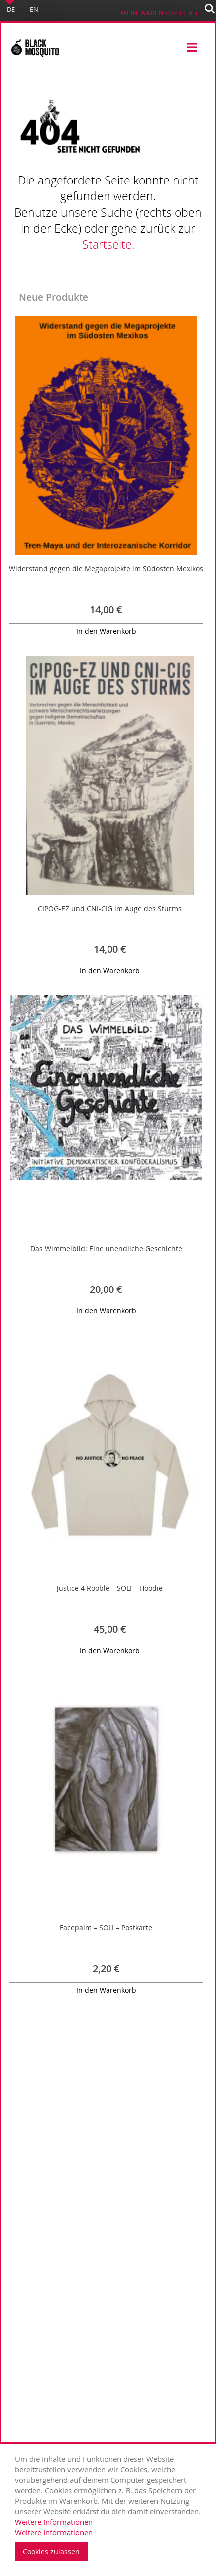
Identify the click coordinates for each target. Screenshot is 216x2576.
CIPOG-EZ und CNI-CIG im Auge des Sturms (110, 908)
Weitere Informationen (54, 2522)
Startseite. (108, 244)
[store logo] (35, 48)
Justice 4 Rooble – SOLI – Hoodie (110, 1588)
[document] (110, 2507)
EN (34, 9)
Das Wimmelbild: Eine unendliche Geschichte (106, 1248)
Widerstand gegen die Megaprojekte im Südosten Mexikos (106, 568)
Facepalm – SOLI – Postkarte (106, 1927)
